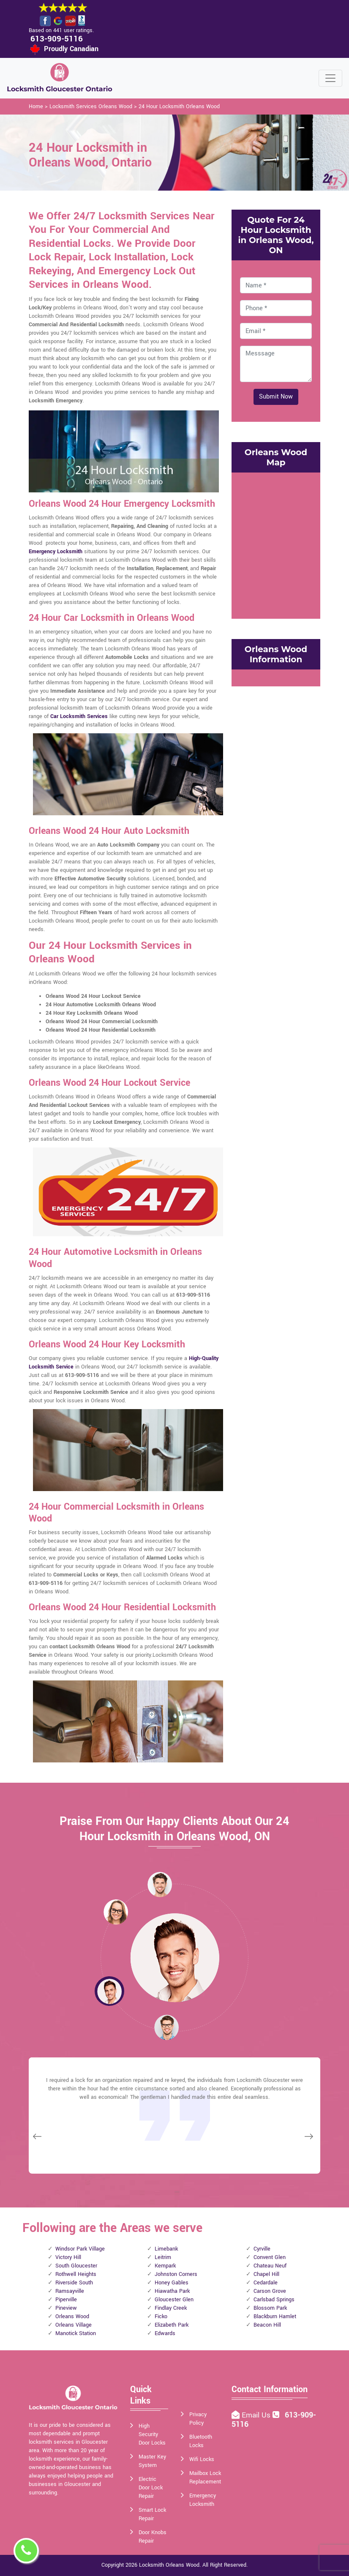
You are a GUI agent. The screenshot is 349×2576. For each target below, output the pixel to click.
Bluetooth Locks (200, 2441)
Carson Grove (270, 2291)
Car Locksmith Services (79, 716)
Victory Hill (68, 2257)
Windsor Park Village (80, 2249)
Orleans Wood (72, 2316)
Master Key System (152, 2461)
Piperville (66, 2299)
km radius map (276, 544)
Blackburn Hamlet (275, 2316)
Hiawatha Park (172, 2291)
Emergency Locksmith (55, 551)
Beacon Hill (267, 2325)
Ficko (161, 2316)
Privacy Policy (198, 2419)
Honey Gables (171, 2282)
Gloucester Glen (174, 2299)
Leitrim (163, 2257)
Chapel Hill (266, 2274)
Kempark (165, 2266)
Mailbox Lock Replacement (205, 2477)
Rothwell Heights (75, 2274)
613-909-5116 (56, 39)
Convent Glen (270, 2257)
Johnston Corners (176, 2274)
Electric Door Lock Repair (151, 2487)
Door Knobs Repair (152, 2537)
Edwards (165, 2333)
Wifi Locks (201, 2459)
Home (36, 106)
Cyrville (262, 2249)
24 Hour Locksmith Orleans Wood (179, 106)
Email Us (257, 2415)
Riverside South (74, 2282)
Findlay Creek (171, 2308)
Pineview (66, 2308)
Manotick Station (75, 2333)
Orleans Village (73, 2325)
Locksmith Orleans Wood (169, 2565)
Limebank (166, 2249)
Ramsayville (69, 2291)
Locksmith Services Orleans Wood (90, 106)
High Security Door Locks (152, 2434)
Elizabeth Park (171, 2325)
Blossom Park (270, 2308)
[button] (116, 1911)
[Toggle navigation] (330, 78)
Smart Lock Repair (152, 2514)
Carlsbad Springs (274, 2299)
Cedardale (266, 2282)
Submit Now (276, 396)
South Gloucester (76, 2266)
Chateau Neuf (270, 2266)
